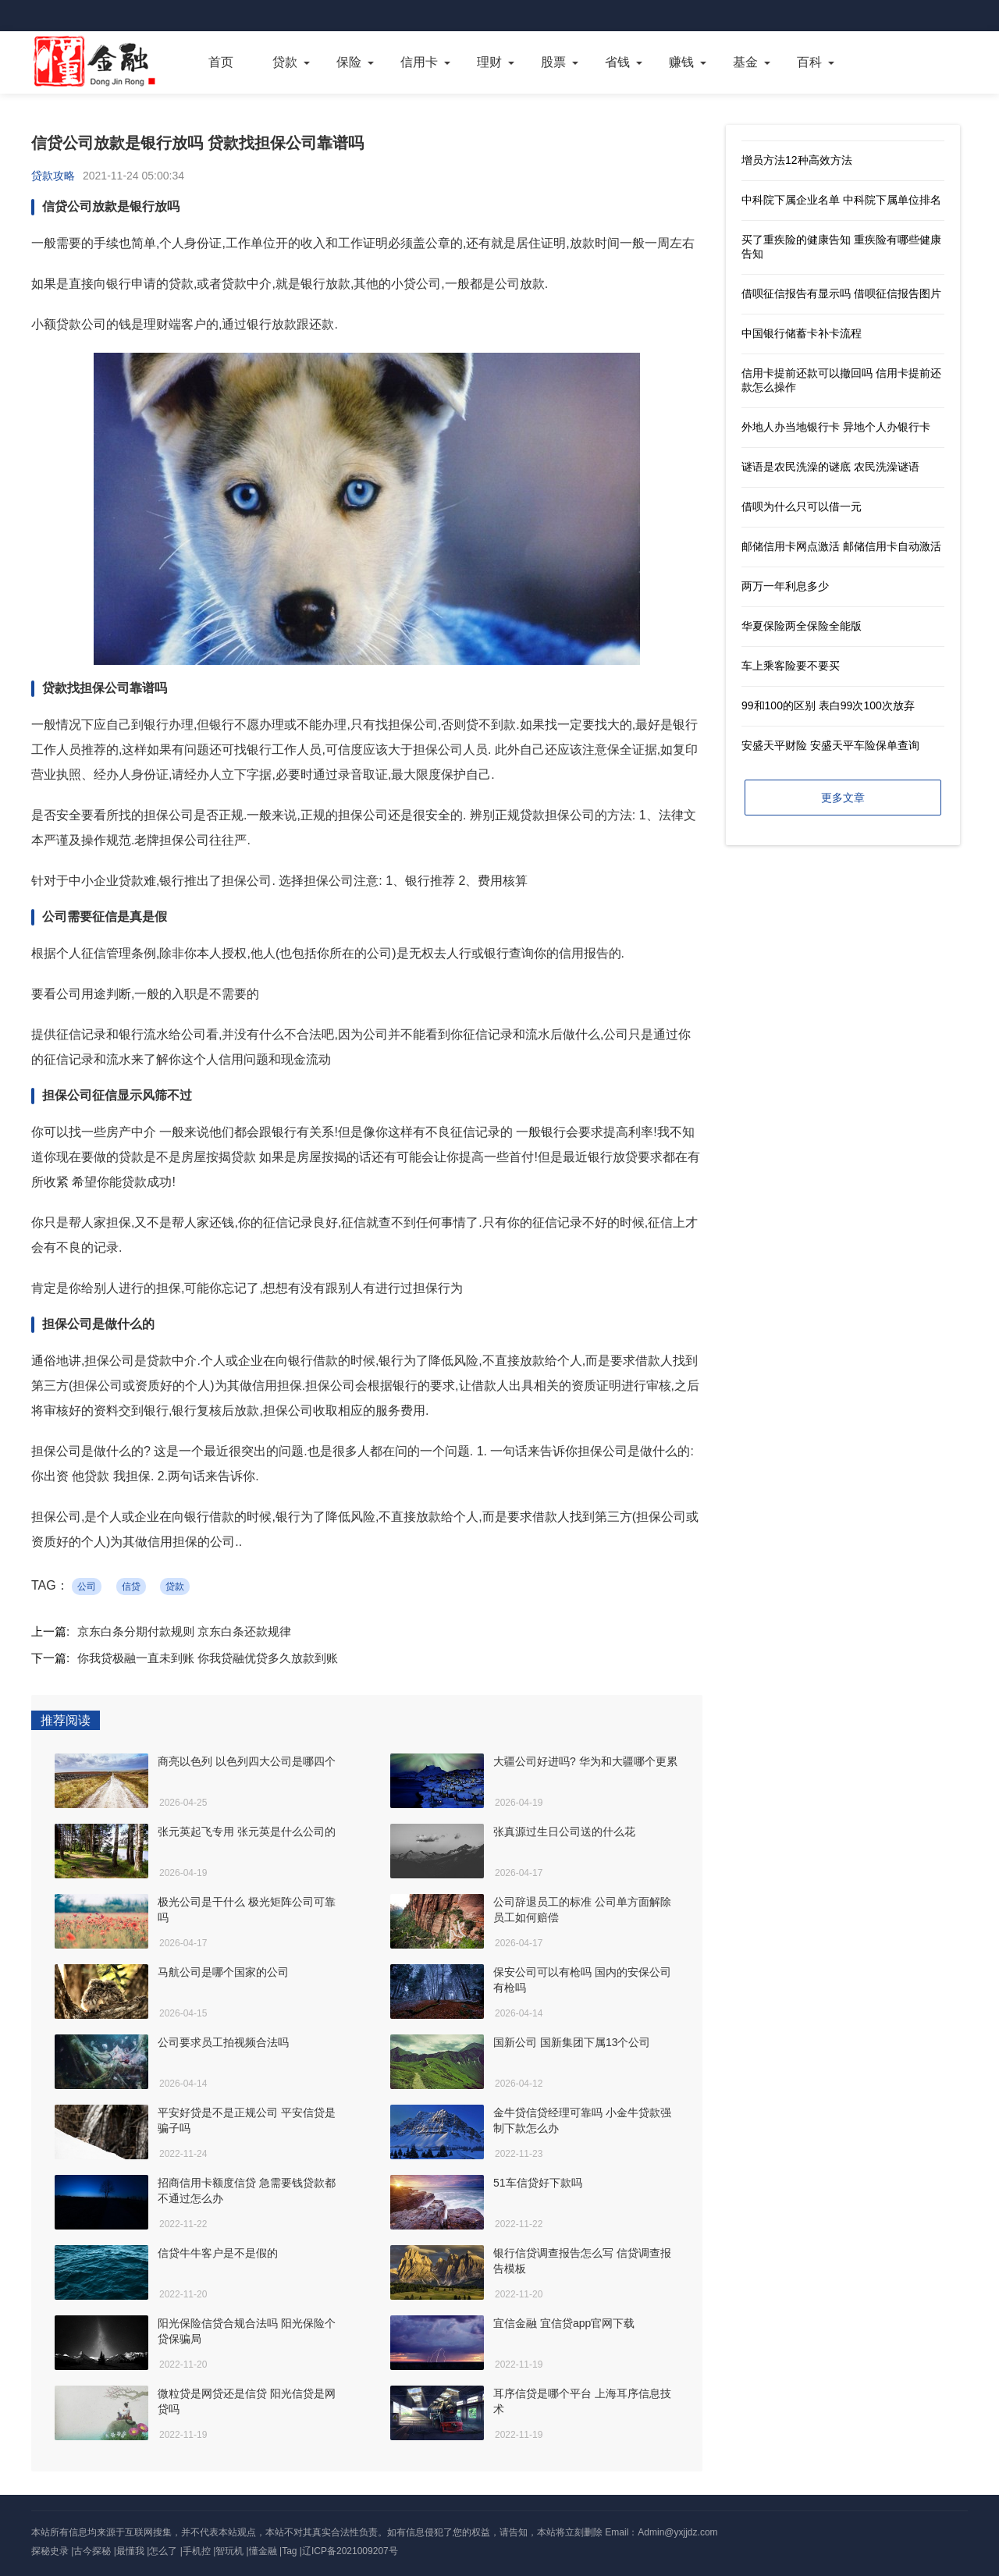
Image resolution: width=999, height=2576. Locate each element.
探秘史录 (50, 2551)
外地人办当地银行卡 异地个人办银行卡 (835, 427)
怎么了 (163, 2551)
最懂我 (130, 2551)
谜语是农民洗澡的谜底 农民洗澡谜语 (830, 466)
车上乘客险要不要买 (790, 665)
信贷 (131, 1586)
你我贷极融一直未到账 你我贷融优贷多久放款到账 (207, 1658)
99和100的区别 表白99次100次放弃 (828, 705)
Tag (289, 2551)
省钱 (617, 62)
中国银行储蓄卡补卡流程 (801, 333)
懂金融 (263, 2551)
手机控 (197, 2551)
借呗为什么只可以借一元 (801, 506)
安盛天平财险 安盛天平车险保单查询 (830, 745)
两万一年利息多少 (785, 586)
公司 (86, 1586)
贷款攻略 (53, 175)
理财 (489, 62)
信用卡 (419, 62)
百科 (809, 62)
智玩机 (229, 2551)
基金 (745, 62)
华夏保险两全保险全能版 (801, 626)
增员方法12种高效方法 (796, 160)
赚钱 (681, 62)
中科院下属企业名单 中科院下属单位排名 (841, 200)
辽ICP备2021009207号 (350, 2551)
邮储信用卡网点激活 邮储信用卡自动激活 (841, 546)
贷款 (284, 62)
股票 (553, 62)
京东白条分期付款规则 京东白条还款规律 (184, 1631)
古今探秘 (92, 2551)
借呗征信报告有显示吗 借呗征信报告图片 (841, 293)
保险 (348, 62)
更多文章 (843, 797)
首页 (220, 62)
